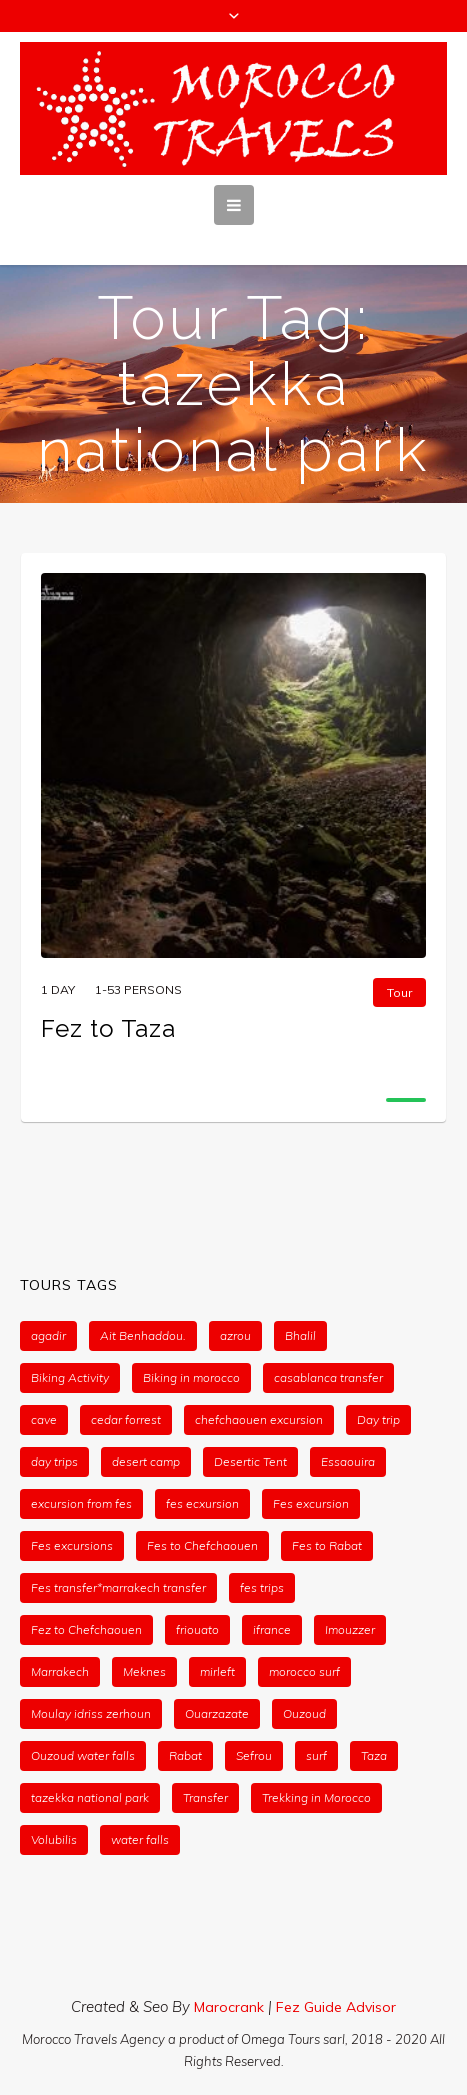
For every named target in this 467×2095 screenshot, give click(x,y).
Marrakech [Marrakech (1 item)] (60, 1671)
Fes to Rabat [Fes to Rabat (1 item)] (327, 1545)
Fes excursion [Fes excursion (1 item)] (311, 1503)
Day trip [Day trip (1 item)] (378, 1419)
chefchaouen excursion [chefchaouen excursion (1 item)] (259, 1419)
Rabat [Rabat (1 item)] (185, 1755)
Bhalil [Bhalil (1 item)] (300, 1335)
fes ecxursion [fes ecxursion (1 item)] (202, 1503)
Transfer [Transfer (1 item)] (205, 1797)
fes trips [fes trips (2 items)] (262, 1587)
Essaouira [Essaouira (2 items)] (348, 1461)
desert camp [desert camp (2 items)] (146, 1461)
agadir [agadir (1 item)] (48, 1335)
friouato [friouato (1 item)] (197, 1629)
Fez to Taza (108, 1028)
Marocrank (231, 2007)
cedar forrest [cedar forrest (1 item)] (126, 1419)
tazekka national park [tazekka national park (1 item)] (90, 1797)
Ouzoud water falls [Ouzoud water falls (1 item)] (83, 1755)
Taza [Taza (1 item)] (374, 1755)
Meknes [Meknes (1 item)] (144, 1671)
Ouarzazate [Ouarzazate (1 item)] (217, 1713)
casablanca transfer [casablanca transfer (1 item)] (328, 1377)
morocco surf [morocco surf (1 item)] (304, 1671)
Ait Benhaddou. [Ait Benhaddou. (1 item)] (143, 1335)
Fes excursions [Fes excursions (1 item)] (72, 1545)
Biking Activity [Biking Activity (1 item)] (70, 1377)
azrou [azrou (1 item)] (235, 1335)
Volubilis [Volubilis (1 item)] (54, 1839)
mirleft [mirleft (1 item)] (217, 1671)
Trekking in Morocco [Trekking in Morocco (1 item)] (316, 1797)
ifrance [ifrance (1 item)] (272, 1629)
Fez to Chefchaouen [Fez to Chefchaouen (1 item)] (86, 1629)
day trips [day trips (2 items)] (54, 1461)
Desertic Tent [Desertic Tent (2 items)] (250, 1461)
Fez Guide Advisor (336, 2007)
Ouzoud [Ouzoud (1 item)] (304, 1713)
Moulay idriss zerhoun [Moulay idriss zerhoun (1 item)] (91, 1713)
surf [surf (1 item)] (316, 1755)
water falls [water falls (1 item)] (140, 1839)
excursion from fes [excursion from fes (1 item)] (81, 1503)
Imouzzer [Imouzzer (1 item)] (350, 1629)
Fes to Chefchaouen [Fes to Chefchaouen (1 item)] (202, 1545)
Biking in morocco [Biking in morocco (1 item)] (191, 1377)
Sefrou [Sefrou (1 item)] (254, 1755)
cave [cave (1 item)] (44, 1419)
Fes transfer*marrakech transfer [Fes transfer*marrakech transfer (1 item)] (118, 1587)
